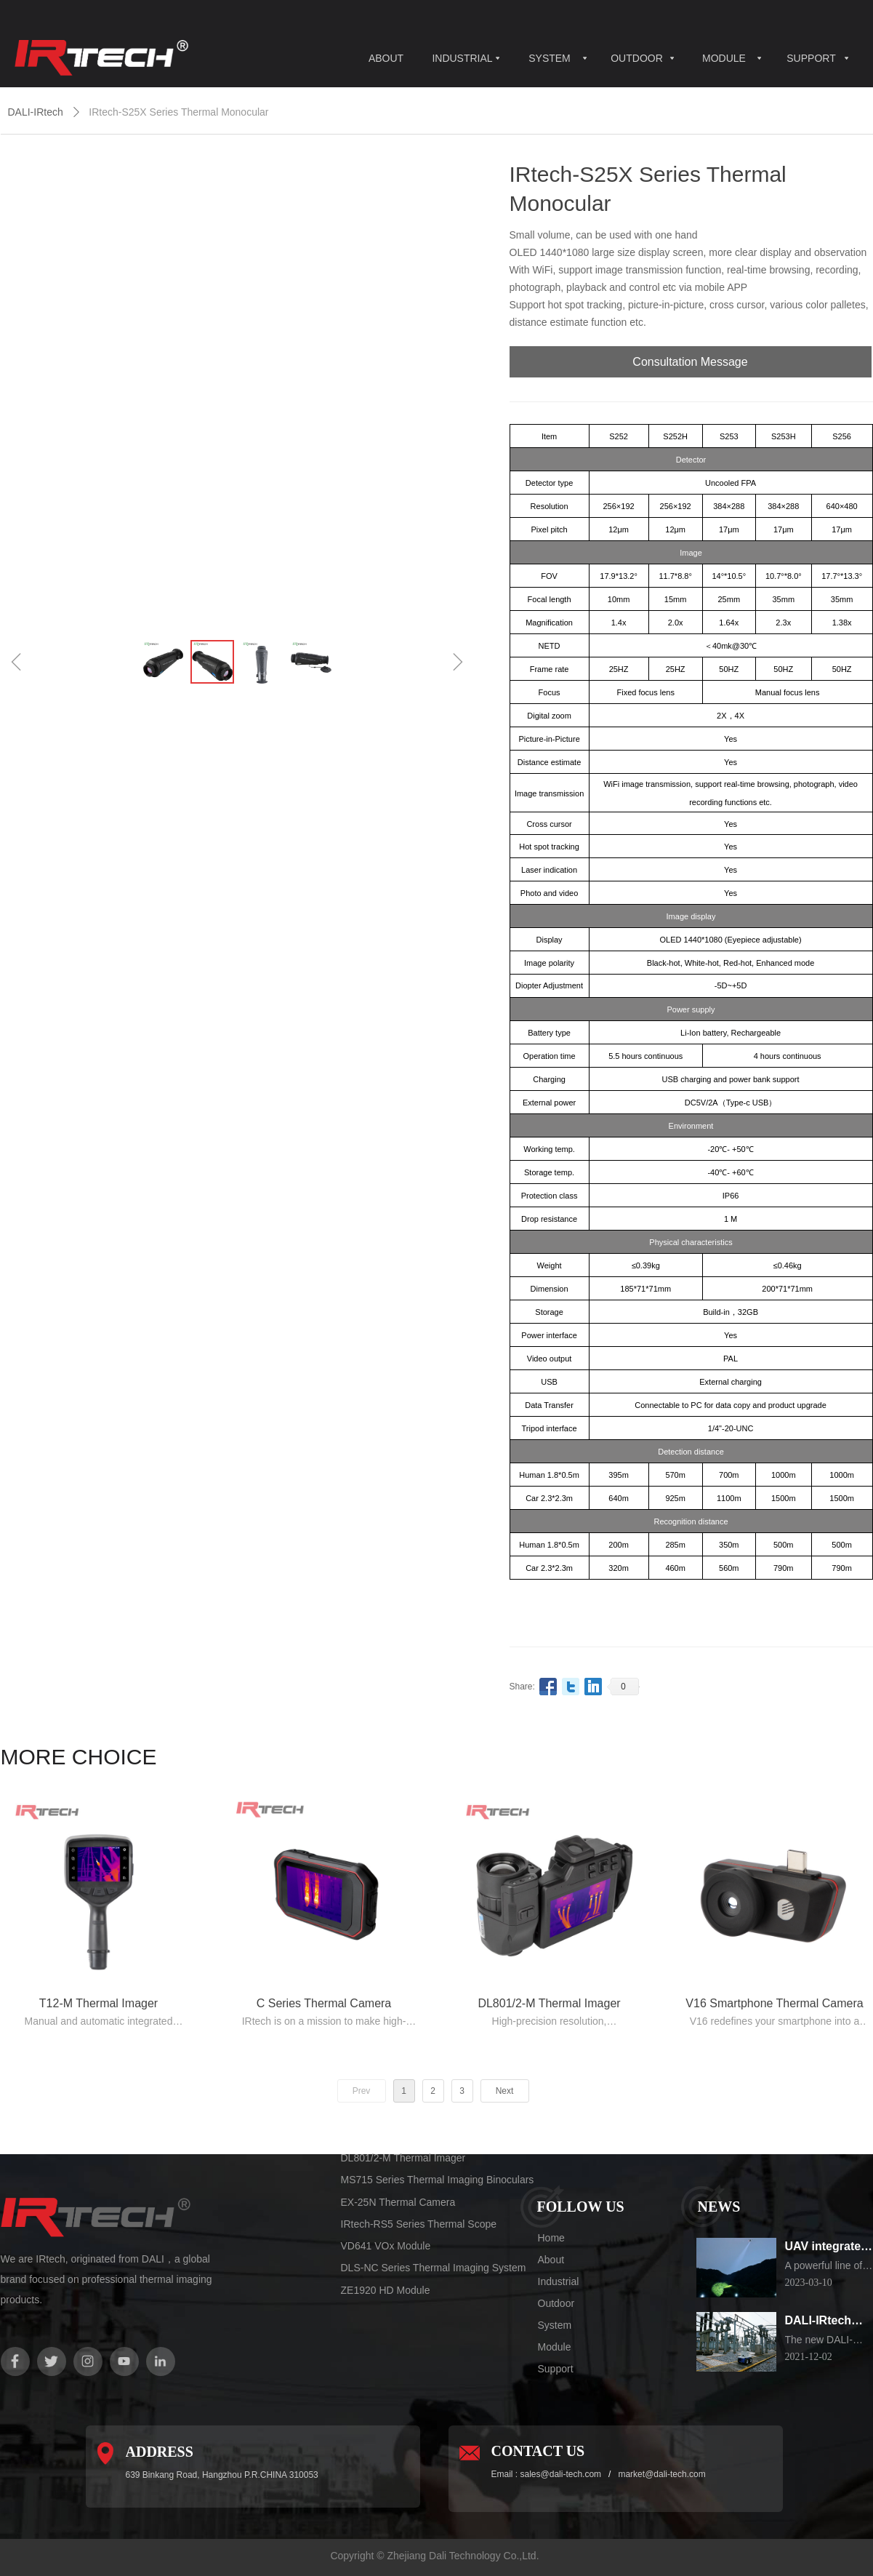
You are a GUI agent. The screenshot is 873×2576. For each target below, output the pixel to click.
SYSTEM (549, 58)
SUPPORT (810, 58)
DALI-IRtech (35, 112)
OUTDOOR (637, 58)
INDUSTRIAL (462, 58)
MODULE (724, 58)
